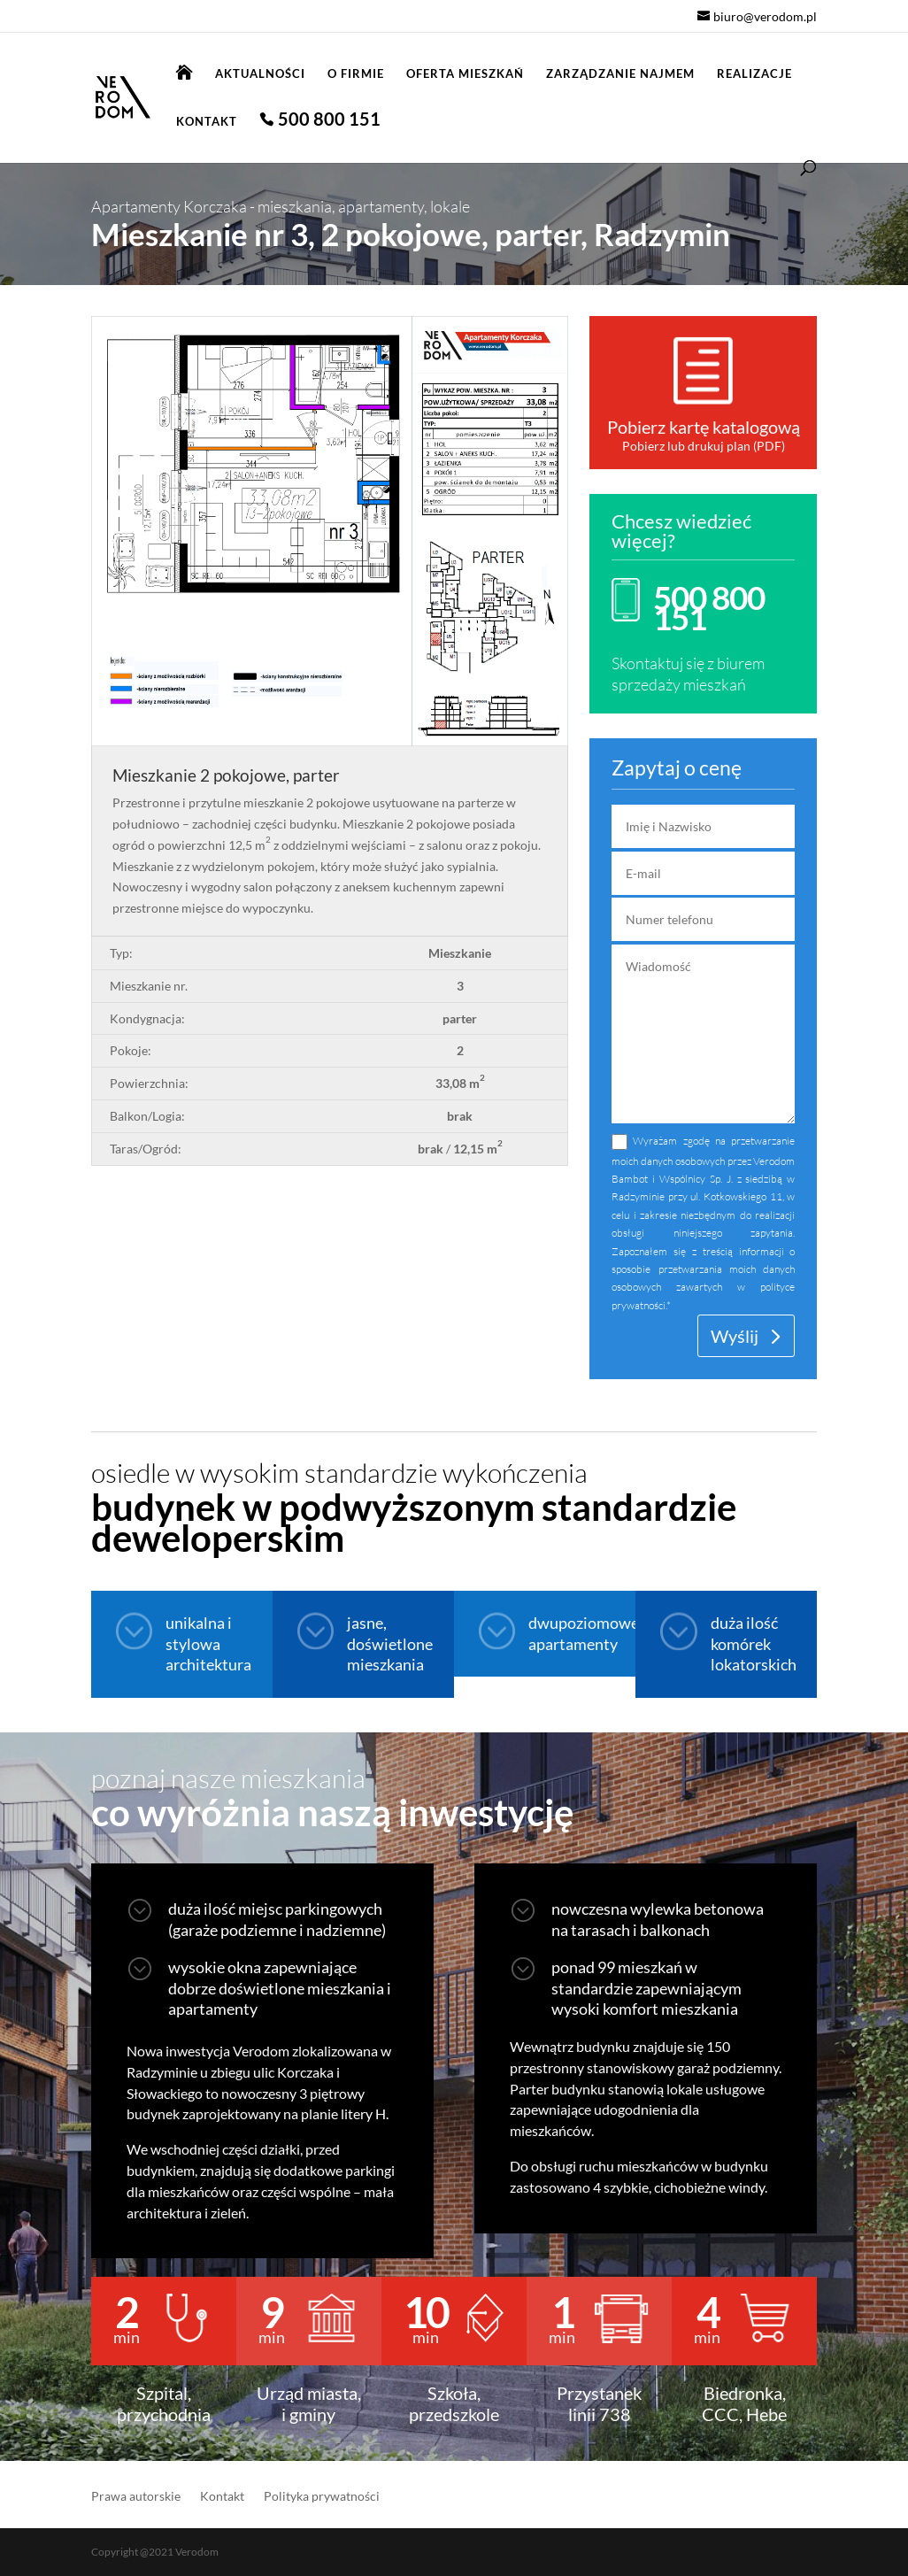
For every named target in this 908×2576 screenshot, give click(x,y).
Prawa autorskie (136, 2496)
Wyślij (734, 1335)
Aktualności (260, 74)
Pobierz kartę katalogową (703, 426)
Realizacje (754, 74)
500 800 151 (329, 120)
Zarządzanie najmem (620, 74)
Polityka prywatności (322, 2496)
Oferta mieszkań (465, 74)
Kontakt (206, 121)
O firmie (355, 74)
